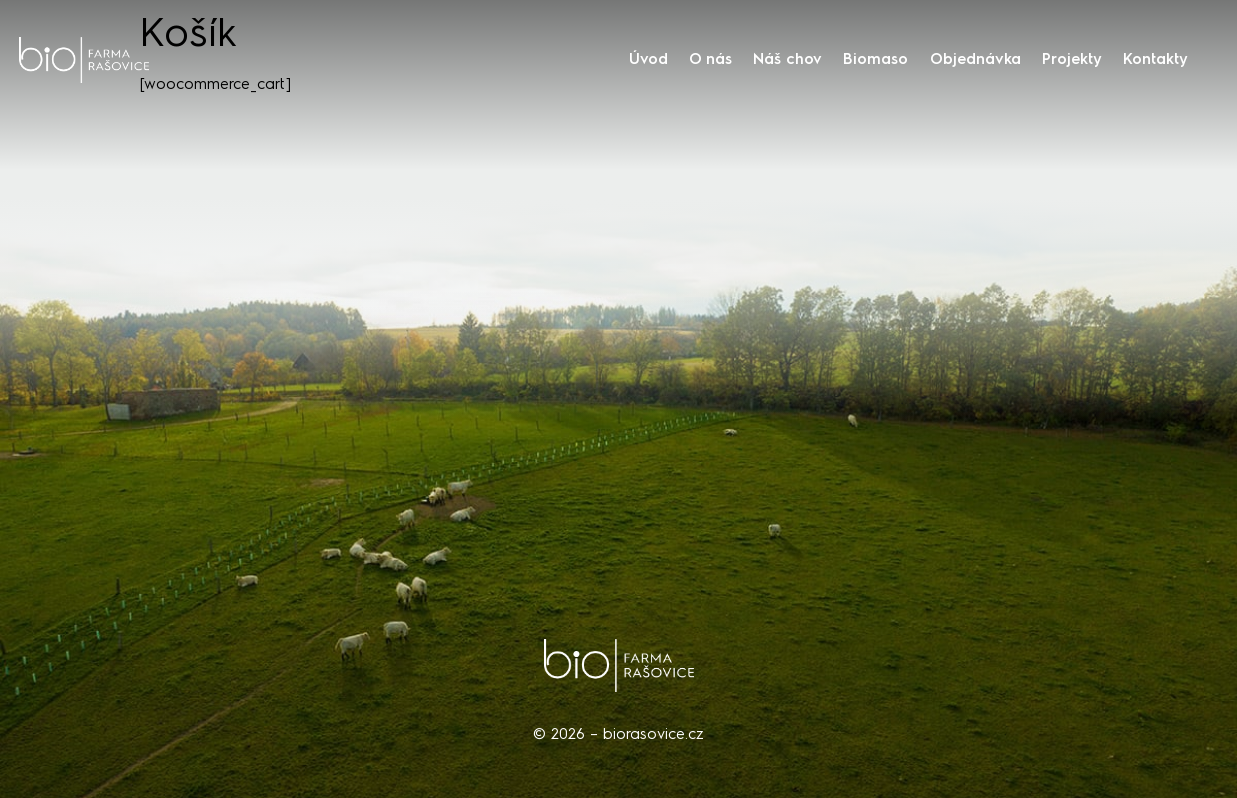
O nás (710, 59)
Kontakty (1155, 59)
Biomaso (875, 59)
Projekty (1072, 59)
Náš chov (787, 59)
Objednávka (975, 59)
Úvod (648, 59)
